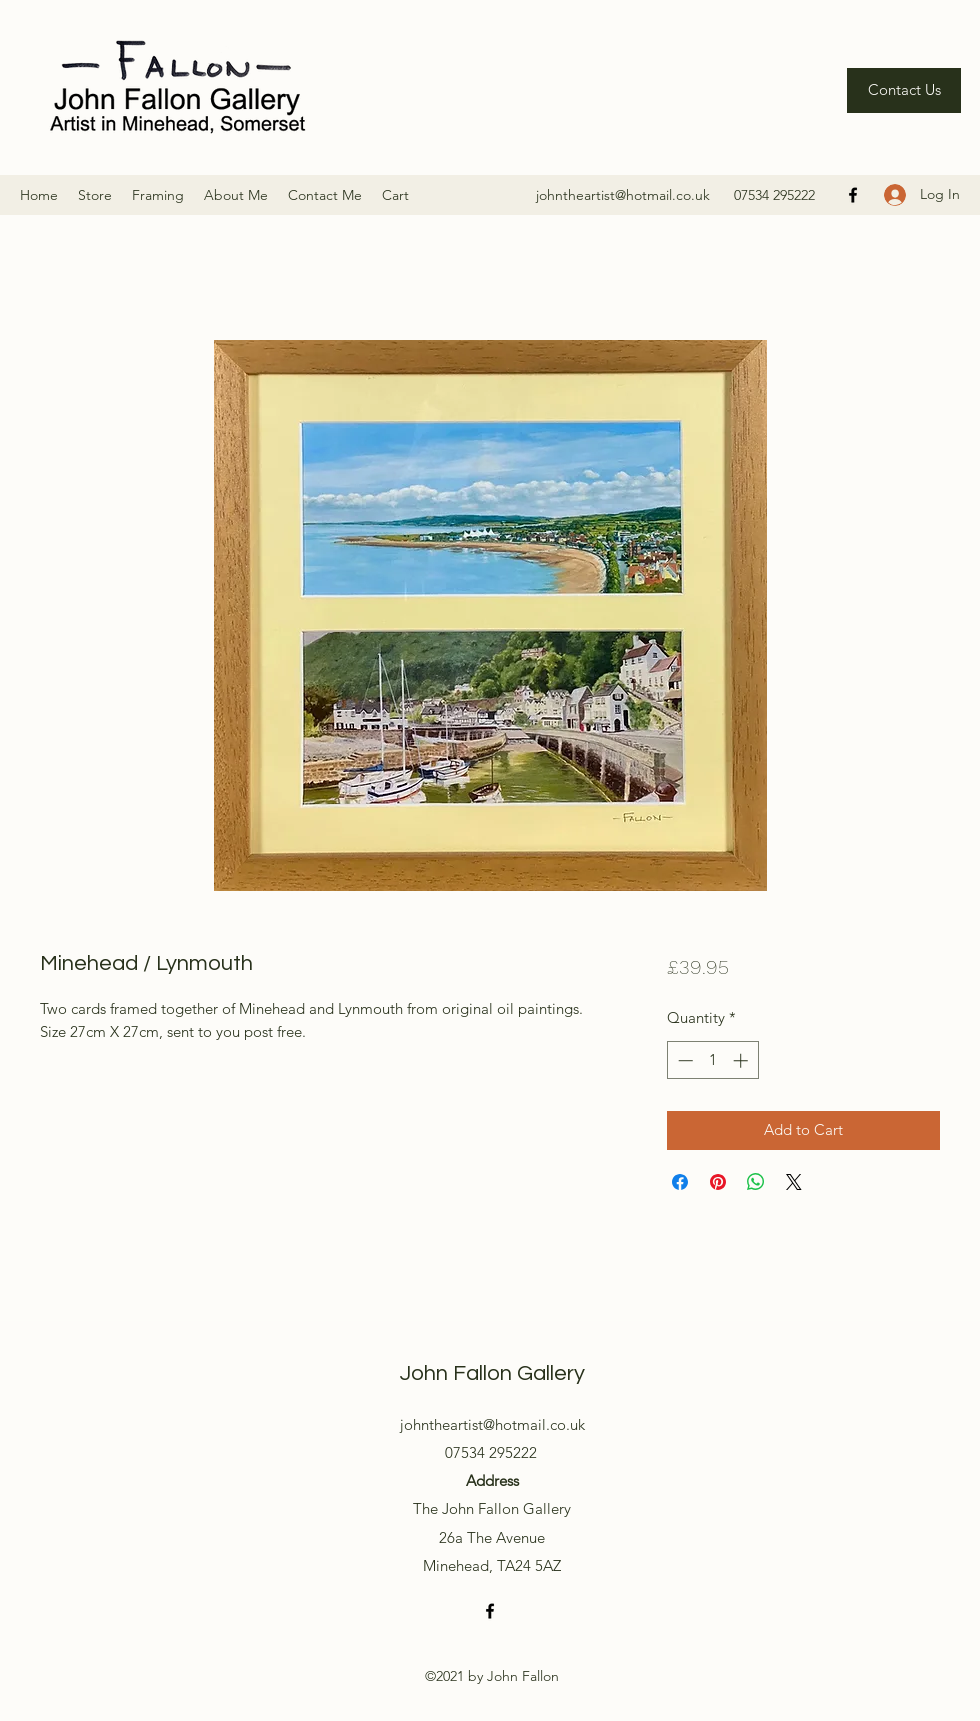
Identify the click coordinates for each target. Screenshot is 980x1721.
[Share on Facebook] (680, 1182)
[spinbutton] (712, 1060)
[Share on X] (794, 1182)
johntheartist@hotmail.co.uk (623, 195)
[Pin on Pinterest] (718, 1182)
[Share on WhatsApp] (756, 1182)
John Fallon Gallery (492, 1373)
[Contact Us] (904, 90)
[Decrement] (683, 1060)
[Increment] (742, 1060)
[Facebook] (853, 195)
